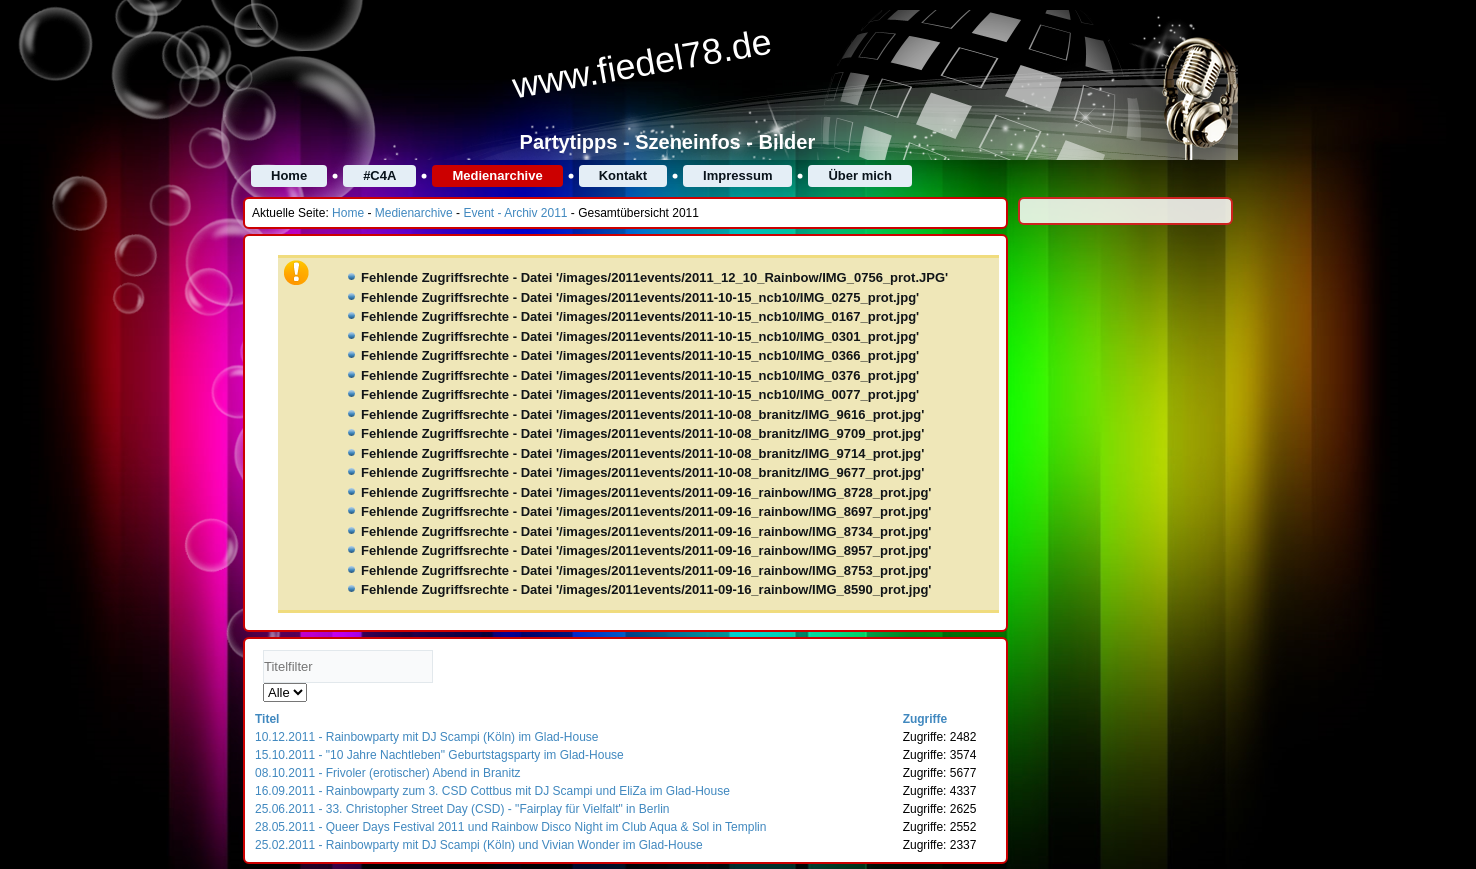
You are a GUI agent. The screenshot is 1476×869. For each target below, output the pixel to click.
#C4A (379, 175)
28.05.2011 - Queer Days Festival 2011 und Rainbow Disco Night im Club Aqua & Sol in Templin (510, 827)
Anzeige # (263, 683)
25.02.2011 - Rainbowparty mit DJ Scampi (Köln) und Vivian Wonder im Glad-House (479, 845)
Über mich (860, 175)
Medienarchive (497, 175)
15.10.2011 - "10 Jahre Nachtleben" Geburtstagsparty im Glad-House (439, 755)
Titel (267, 719)
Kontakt (623, 175)
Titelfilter (263, 650)
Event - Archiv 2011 (515, 213)
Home (289, 175)
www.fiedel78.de (641, 64)
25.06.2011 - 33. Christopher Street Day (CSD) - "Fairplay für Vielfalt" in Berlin (462, 809)
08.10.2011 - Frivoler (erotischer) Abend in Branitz (387, 773)
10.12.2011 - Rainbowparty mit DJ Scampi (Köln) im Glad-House (426, 737)
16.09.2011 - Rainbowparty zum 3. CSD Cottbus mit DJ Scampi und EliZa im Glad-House (492, 791)
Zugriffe (925, 719)
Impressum (737, 175)
